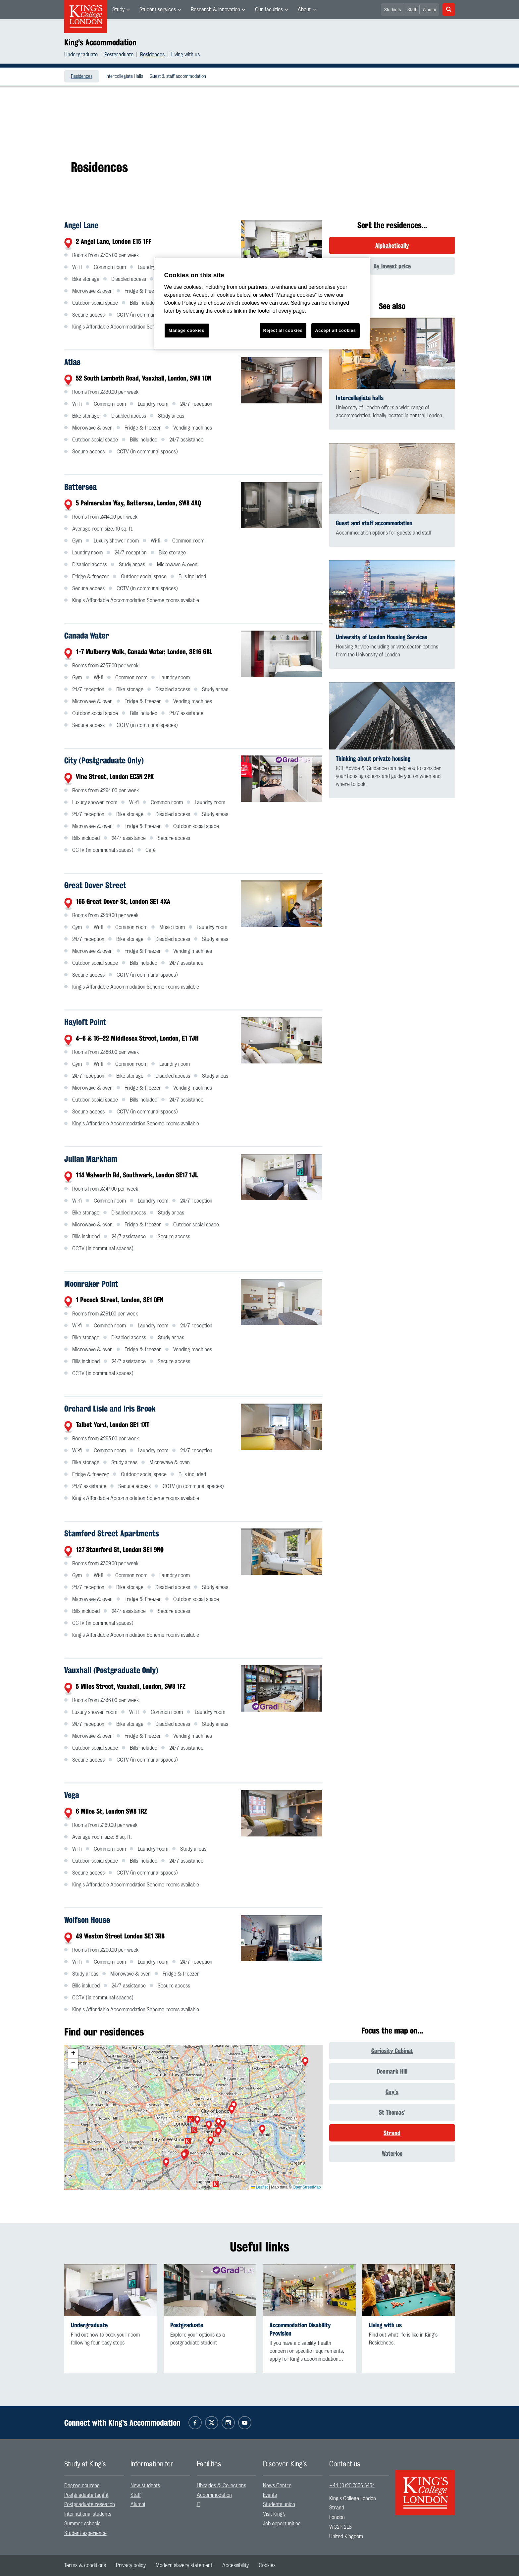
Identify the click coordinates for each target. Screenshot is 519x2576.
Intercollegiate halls (360, 398)
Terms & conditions (85, 2565)
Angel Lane (81, 225)
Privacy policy (131, 2565)
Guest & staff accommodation (178, 76)
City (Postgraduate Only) (104, 760)
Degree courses (81, 2485)
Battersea (80, 486)
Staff (411, 10)
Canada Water (86, 635)
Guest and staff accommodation (374, 523)
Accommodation (214, 2495)
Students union (279, 2504)
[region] (262, 303)
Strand (392, 2133)
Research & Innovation (215, 9)
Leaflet (259, 2187)
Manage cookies (186, 330)
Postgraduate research (89, 2504)
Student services (157, 9)
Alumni (429, 10)
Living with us (185, 54)
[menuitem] (120, 9)
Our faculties (269, 9)
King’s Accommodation (100, 42)
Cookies (267, 2565)
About (304, 9)
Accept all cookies (335, 330)
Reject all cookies (283, 330)
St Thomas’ (392, 2112)
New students (145, 2485)
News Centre (277, 2485)
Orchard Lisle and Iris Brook (110, 1408)
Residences (152, 54)
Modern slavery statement (184, 2565)
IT (198, 2504)
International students (87, 2514)
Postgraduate (118, 54)
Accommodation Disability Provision (300, 2329)
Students (392, 10)
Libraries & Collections (221, 2485)
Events (270, 2495)
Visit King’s (274, 2514)
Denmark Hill (392, 2071)
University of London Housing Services (381, 637)
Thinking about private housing (373, 758)
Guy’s (392, 2091)
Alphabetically (392, 245)
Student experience (85, 2533)
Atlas (72, 362)
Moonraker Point (91, 1283)
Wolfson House (87, 1920)
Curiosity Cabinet (392, 2050)
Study (118, 9)
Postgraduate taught (86, 2495)
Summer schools (82, 2523)
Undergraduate (81, 54)
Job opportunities (281, 2523)
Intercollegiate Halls (124, 76)
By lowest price (392, 266)
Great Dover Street (95, 885)
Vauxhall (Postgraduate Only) (111, 1670)
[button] (305, 2062)
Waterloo (392, 2153)
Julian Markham (90, 1158)
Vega (71, 1795)
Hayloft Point (85, 1022)
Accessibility (235, 2565)
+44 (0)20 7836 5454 (352, 2485)
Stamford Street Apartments (111, 1533)
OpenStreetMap (307, 2187)
